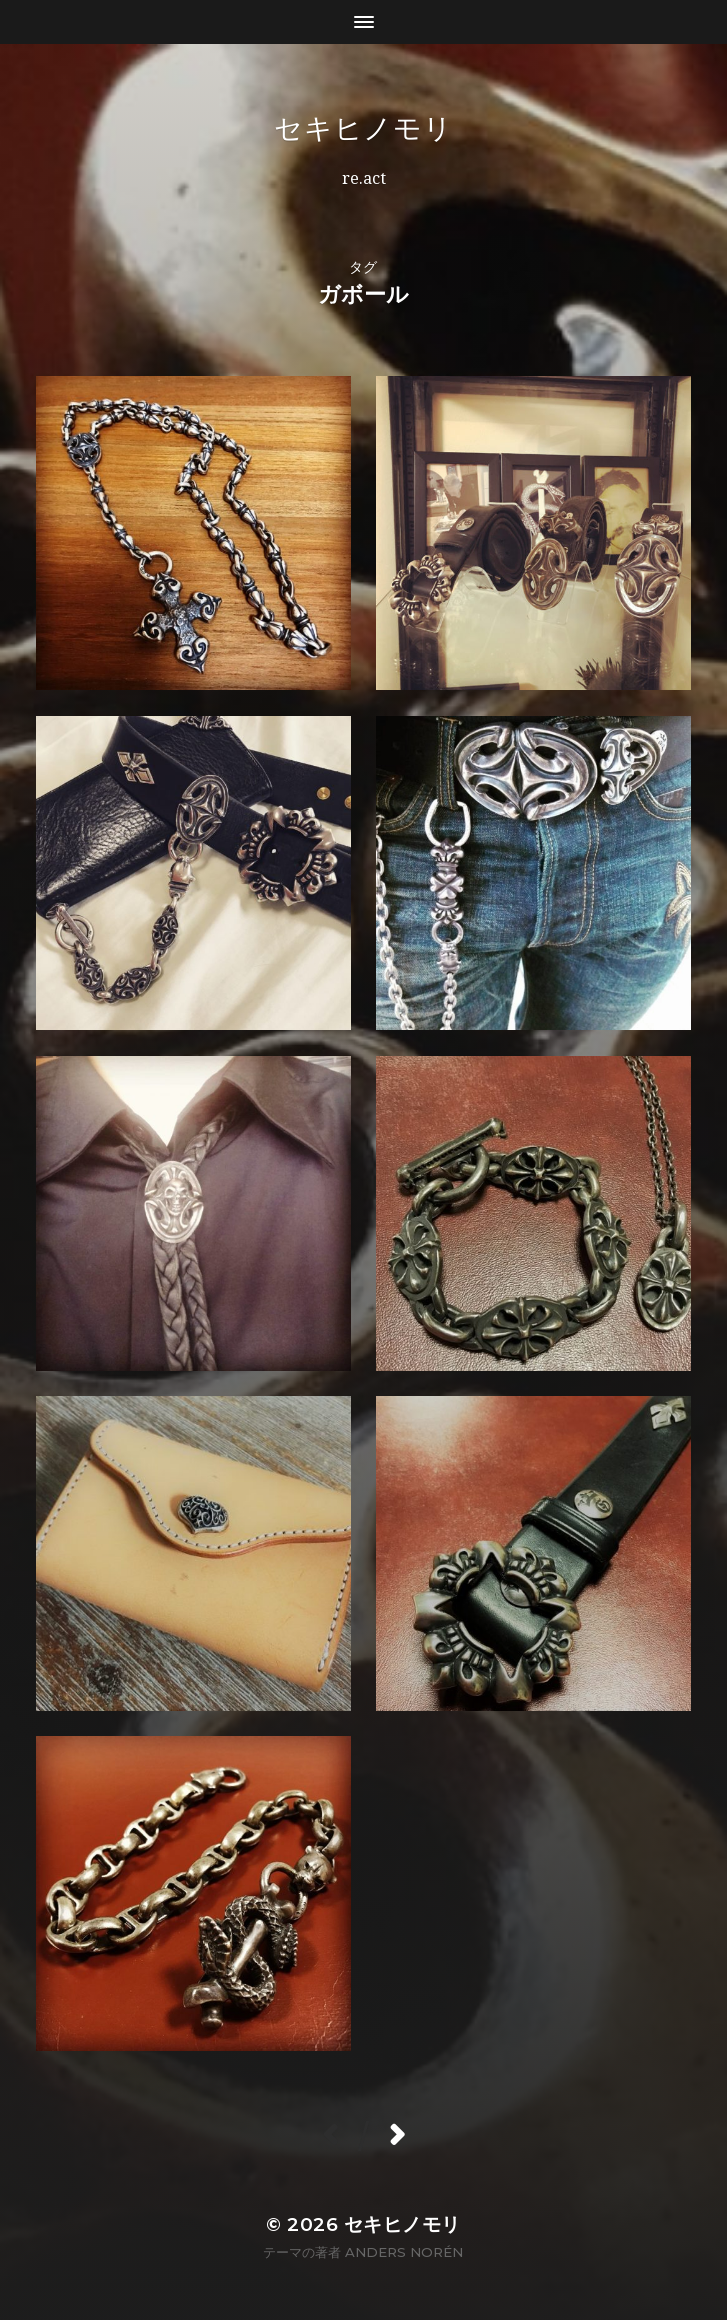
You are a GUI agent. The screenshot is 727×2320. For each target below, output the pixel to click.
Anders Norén (404, 2252)
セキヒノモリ (363, 128)
